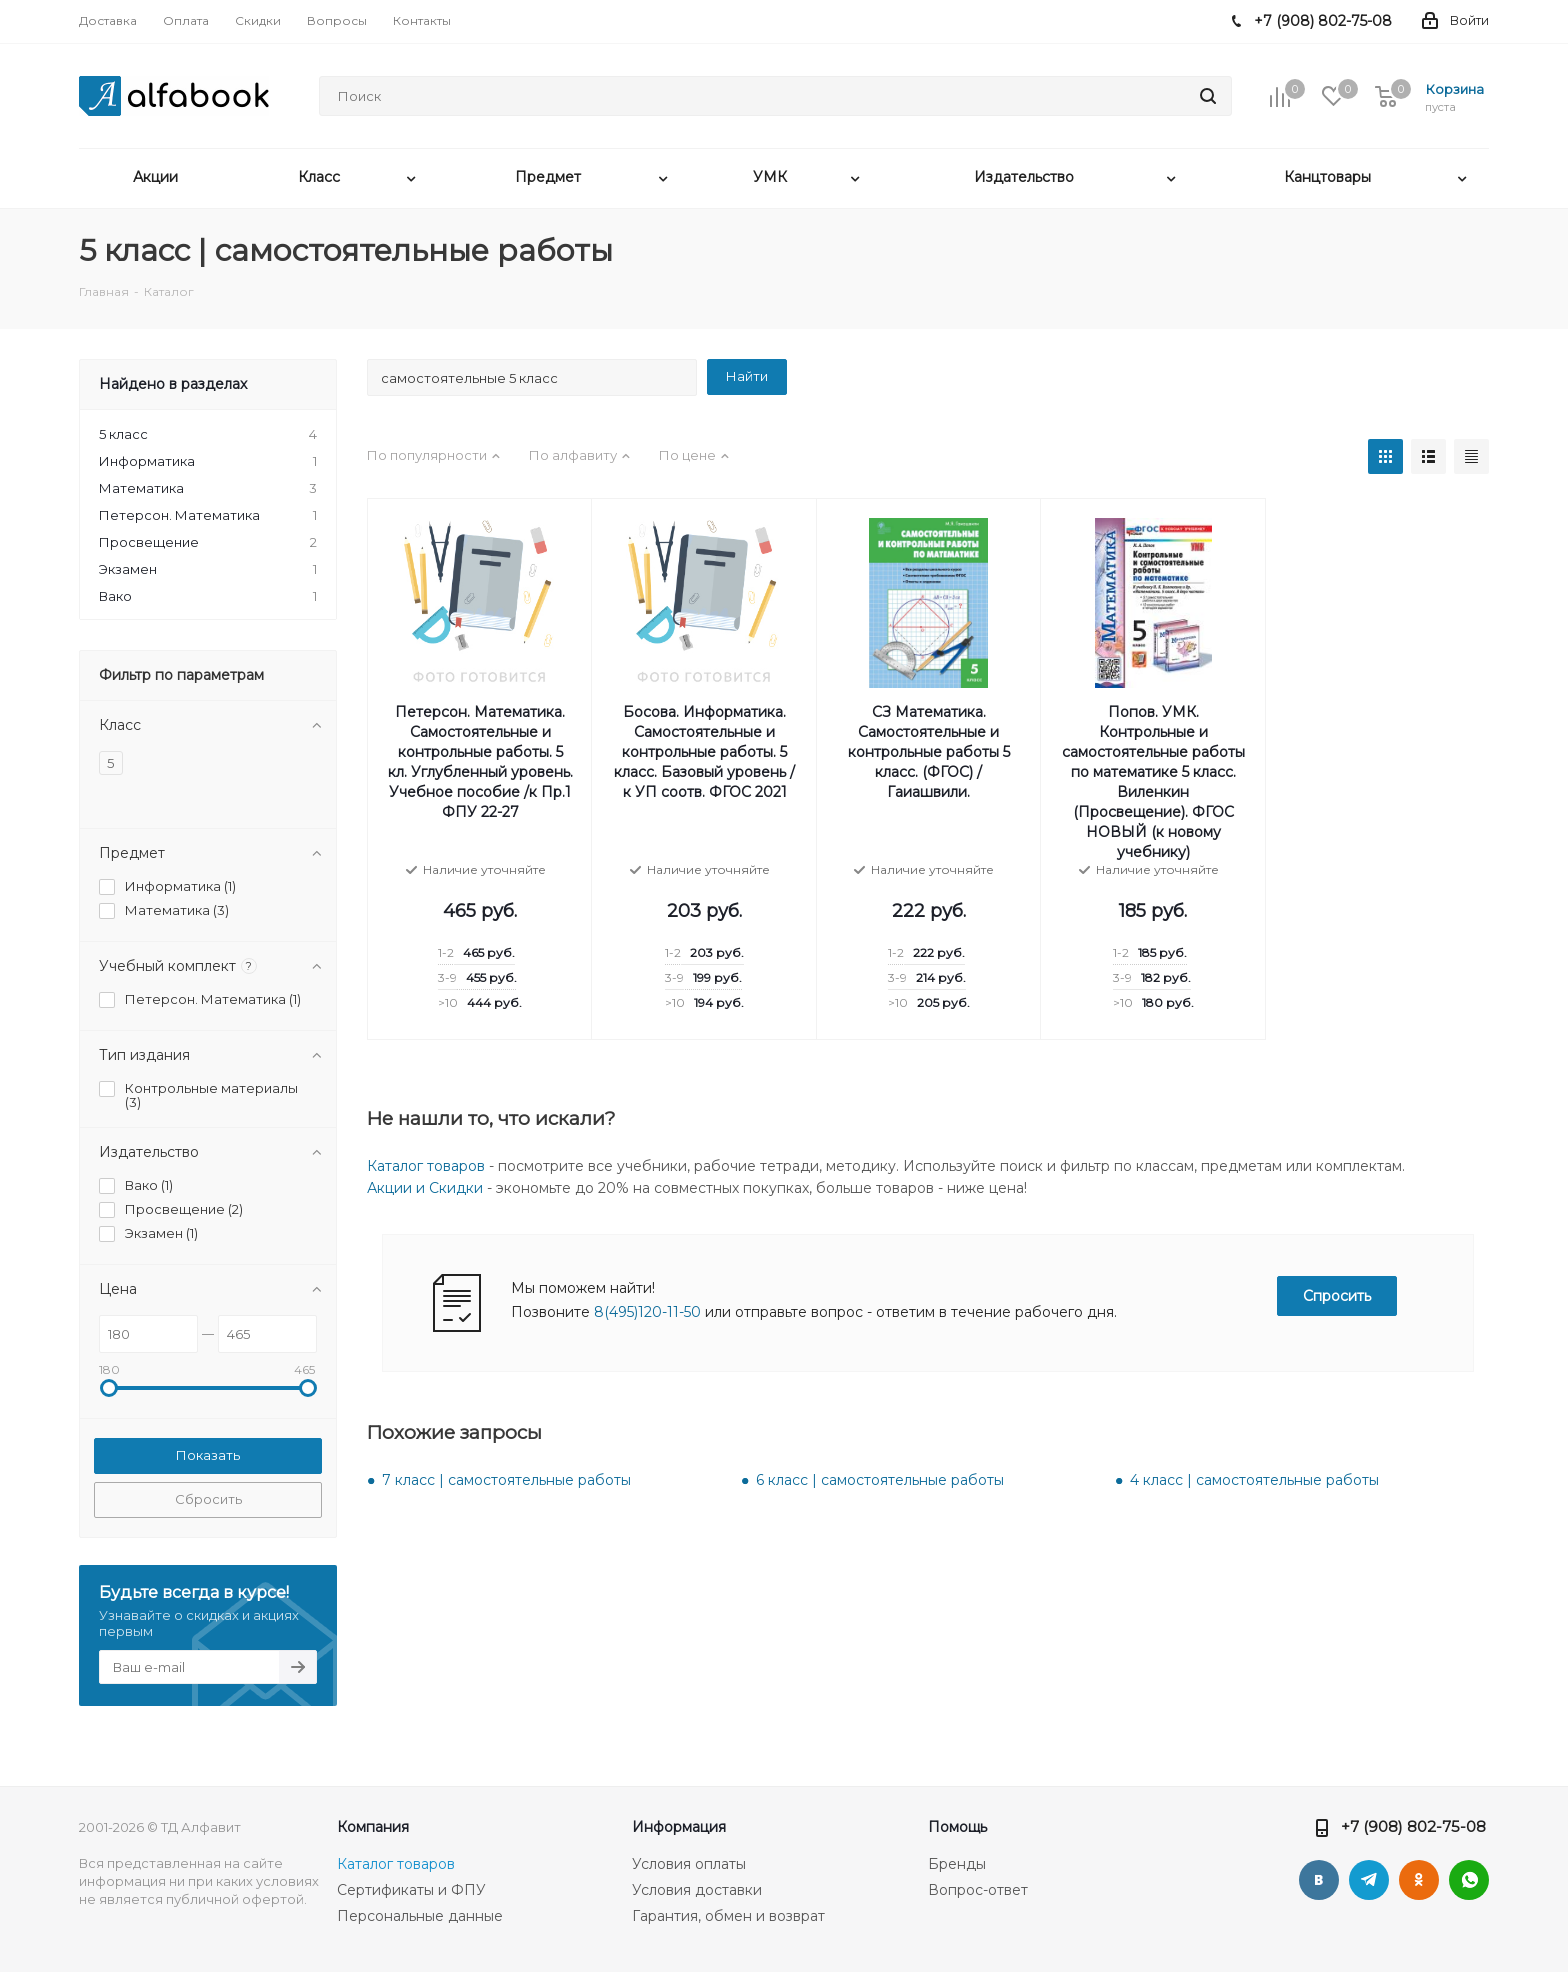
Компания (373, 1827)
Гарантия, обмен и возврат (728, 1916)
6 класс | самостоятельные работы (880, 1480)
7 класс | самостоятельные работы (506, 1480)
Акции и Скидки (425, 1188)
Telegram (1369, 1880)
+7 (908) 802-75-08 (1413, 1826)
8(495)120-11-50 (647, 1312)
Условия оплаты (689, 1864)
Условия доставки (697, 1890)
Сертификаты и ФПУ (411, 1890)
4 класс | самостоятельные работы (1254, 1480)
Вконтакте (1319, 1880)
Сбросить (208, 1499)
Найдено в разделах (173, 384)
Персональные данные (420, 1916)
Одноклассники (1419, 1880)
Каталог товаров (426, 1166)
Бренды (957, 1864)
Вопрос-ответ (978, 1890)
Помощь (957, 1827)
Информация (679, 1827)
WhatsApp (1469, 1880)
